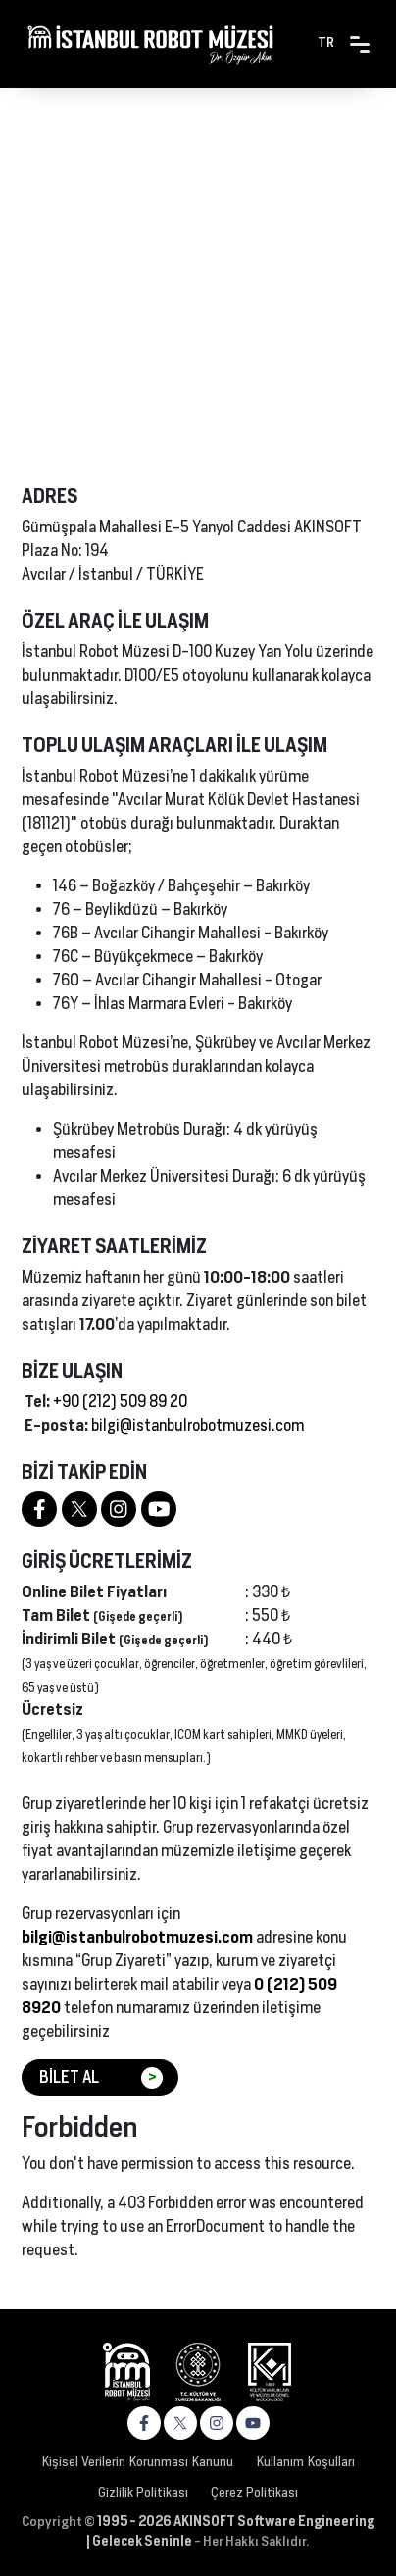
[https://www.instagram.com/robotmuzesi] (118, 1509)
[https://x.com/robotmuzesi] (180, 2423)
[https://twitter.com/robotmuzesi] (79, 1509)
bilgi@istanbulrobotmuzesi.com (197, 1425)
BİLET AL (101, 2078)
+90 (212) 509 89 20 (120, 1401)
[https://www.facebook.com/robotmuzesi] (39, 1509)
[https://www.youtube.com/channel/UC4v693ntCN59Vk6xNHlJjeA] (158, 1509)
